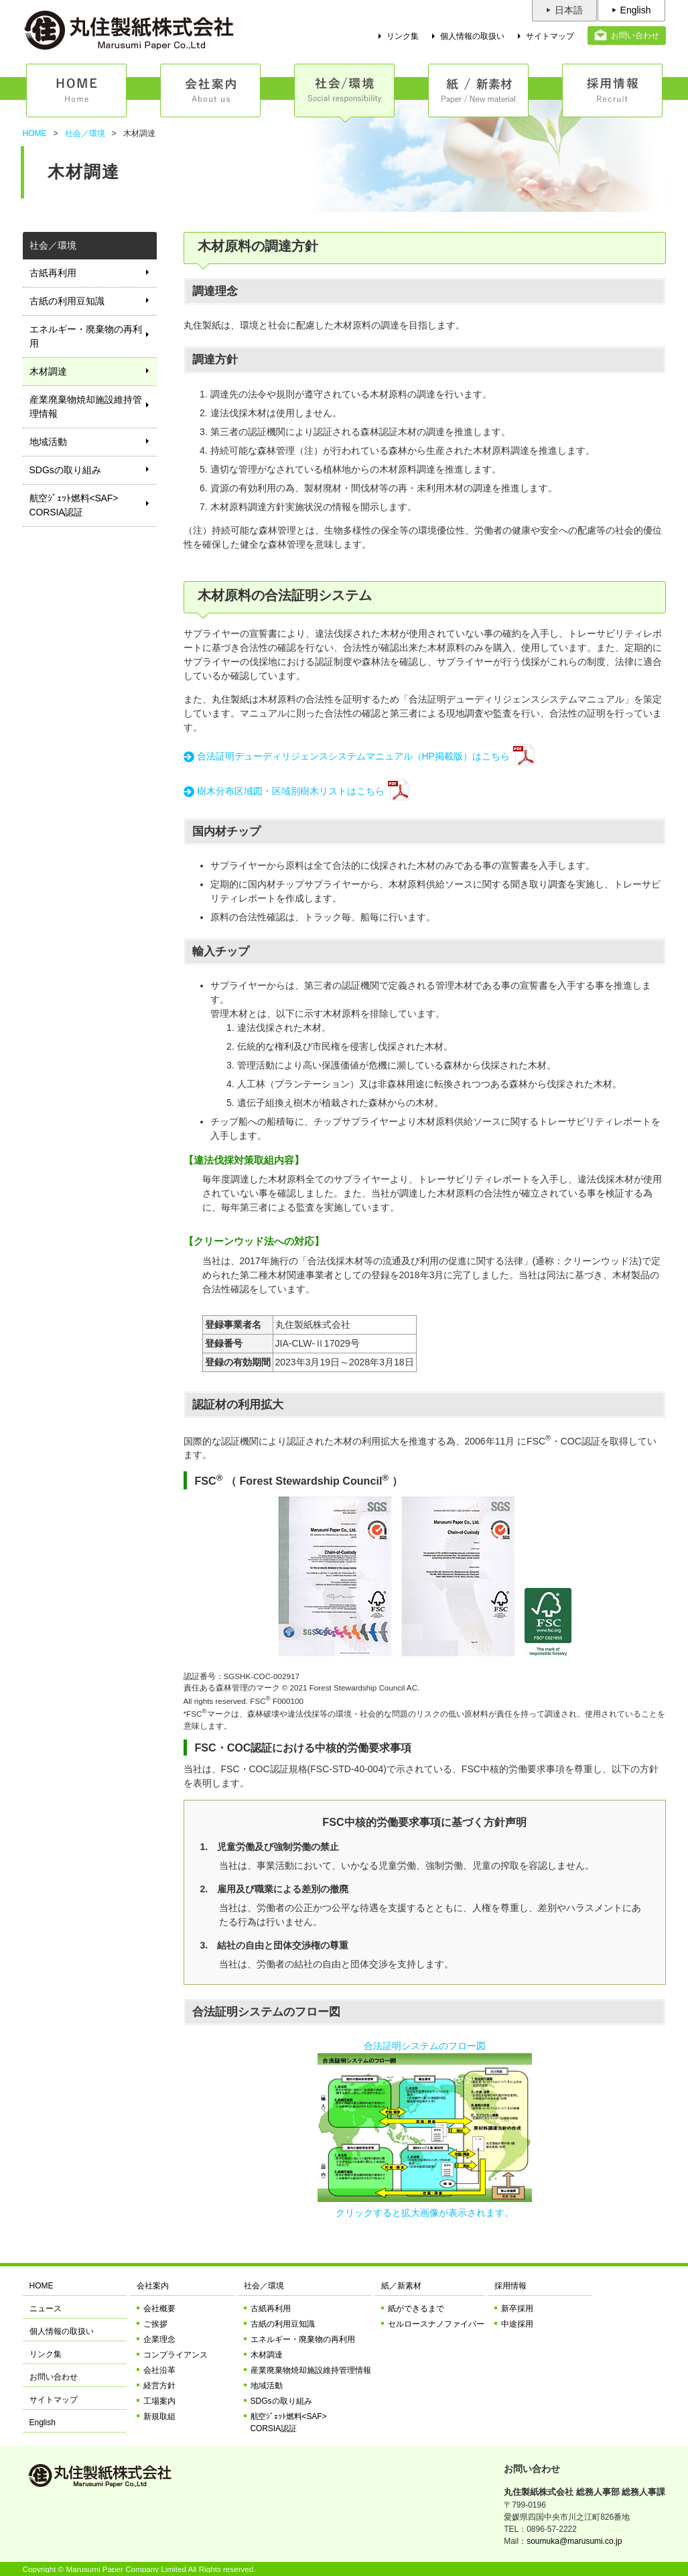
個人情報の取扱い (472, 36)
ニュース (45, 2308)
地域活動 (48, 441)
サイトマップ (550, 36)
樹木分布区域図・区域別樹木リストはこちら (291, 791)
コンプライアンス (175, 2354)
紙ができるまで (416, 2308)
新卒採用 (517, 2308)
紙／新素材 (401, 2285)
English (635, 10)
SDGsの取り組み (65, 470)
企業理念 (159, 2339)
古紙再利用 (52, 272)
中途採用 (517, 2324)
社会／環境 (85, 133)
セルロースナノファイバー (436, 2324)
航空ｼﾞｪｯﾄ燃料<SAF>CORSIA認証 (74, 505)
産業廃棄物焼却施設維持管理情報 (85, 406)
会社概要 (159, 2308)
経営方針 (159, 2385)
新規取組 (159, 2416)
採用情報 (510, 2285)
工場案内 (159, 2401)
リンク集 (403, 36)
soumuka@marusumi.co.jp (574, 2541)
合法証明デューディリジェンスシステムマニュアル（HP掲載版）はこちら (353, 756)
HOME (35, 133)
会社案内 (153, 2285)
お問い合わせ (635, 35)
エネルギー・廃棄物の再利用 (85, 336)
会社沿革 (159, 2370)
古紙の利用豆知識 (67, 301)
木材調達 (48, 371)
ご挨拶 (155, 2324)
